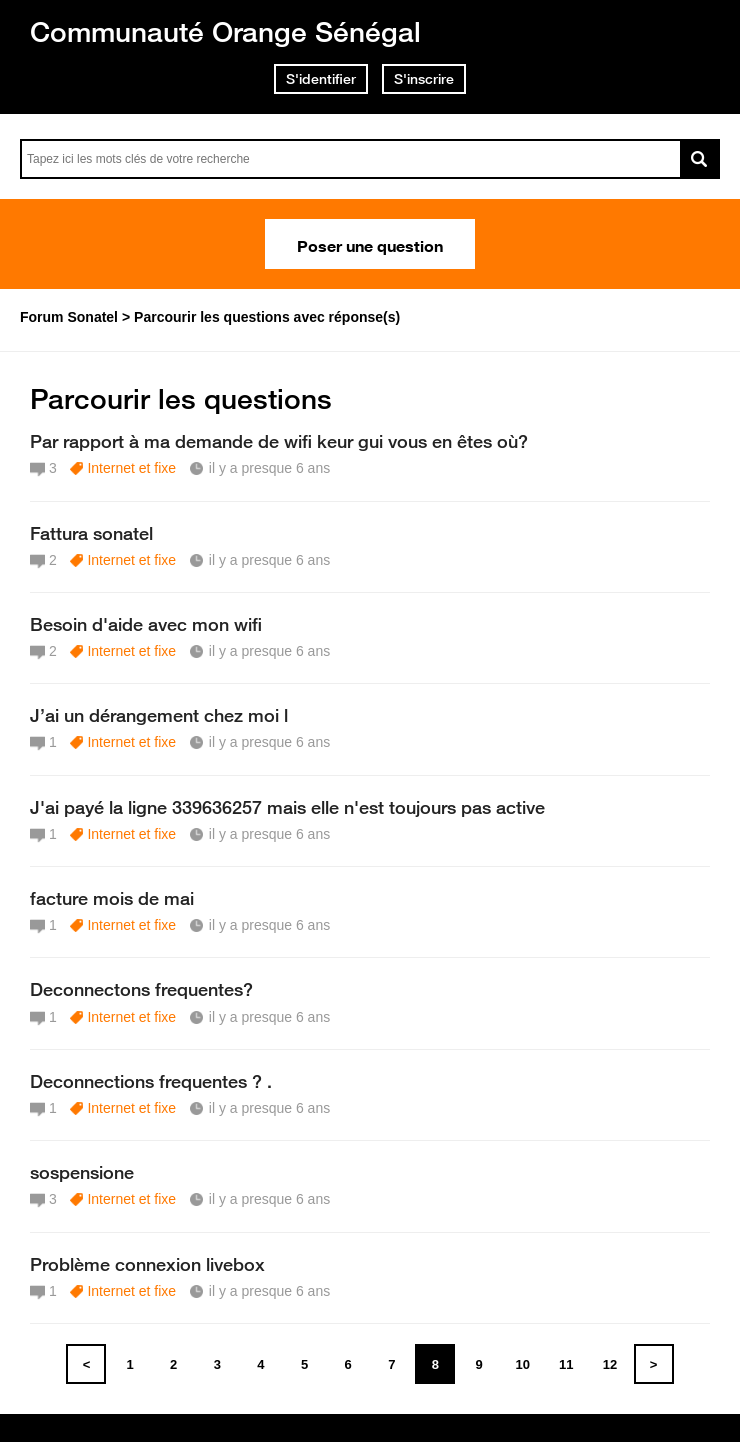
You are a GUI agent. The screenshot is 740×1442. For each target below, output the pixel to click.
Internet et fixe (131, 468)
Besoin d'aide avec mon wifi (146, 624)
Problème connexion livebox (147, 1264)
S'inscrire (424, 79)
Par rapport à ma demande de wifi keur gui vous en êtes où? (279, 441)
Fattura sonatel (91, 533)
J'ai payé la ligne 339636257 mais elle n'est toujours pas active (287, 807)
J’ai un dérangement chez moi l (159, 715)
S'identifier (321, 79)
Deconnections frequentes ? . (151, 1081)
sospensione (82, 1172)
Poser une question (370, 244)
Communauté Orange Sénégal (225, 31)
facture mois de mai (112, 898)
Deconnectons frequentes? (141, 989)
